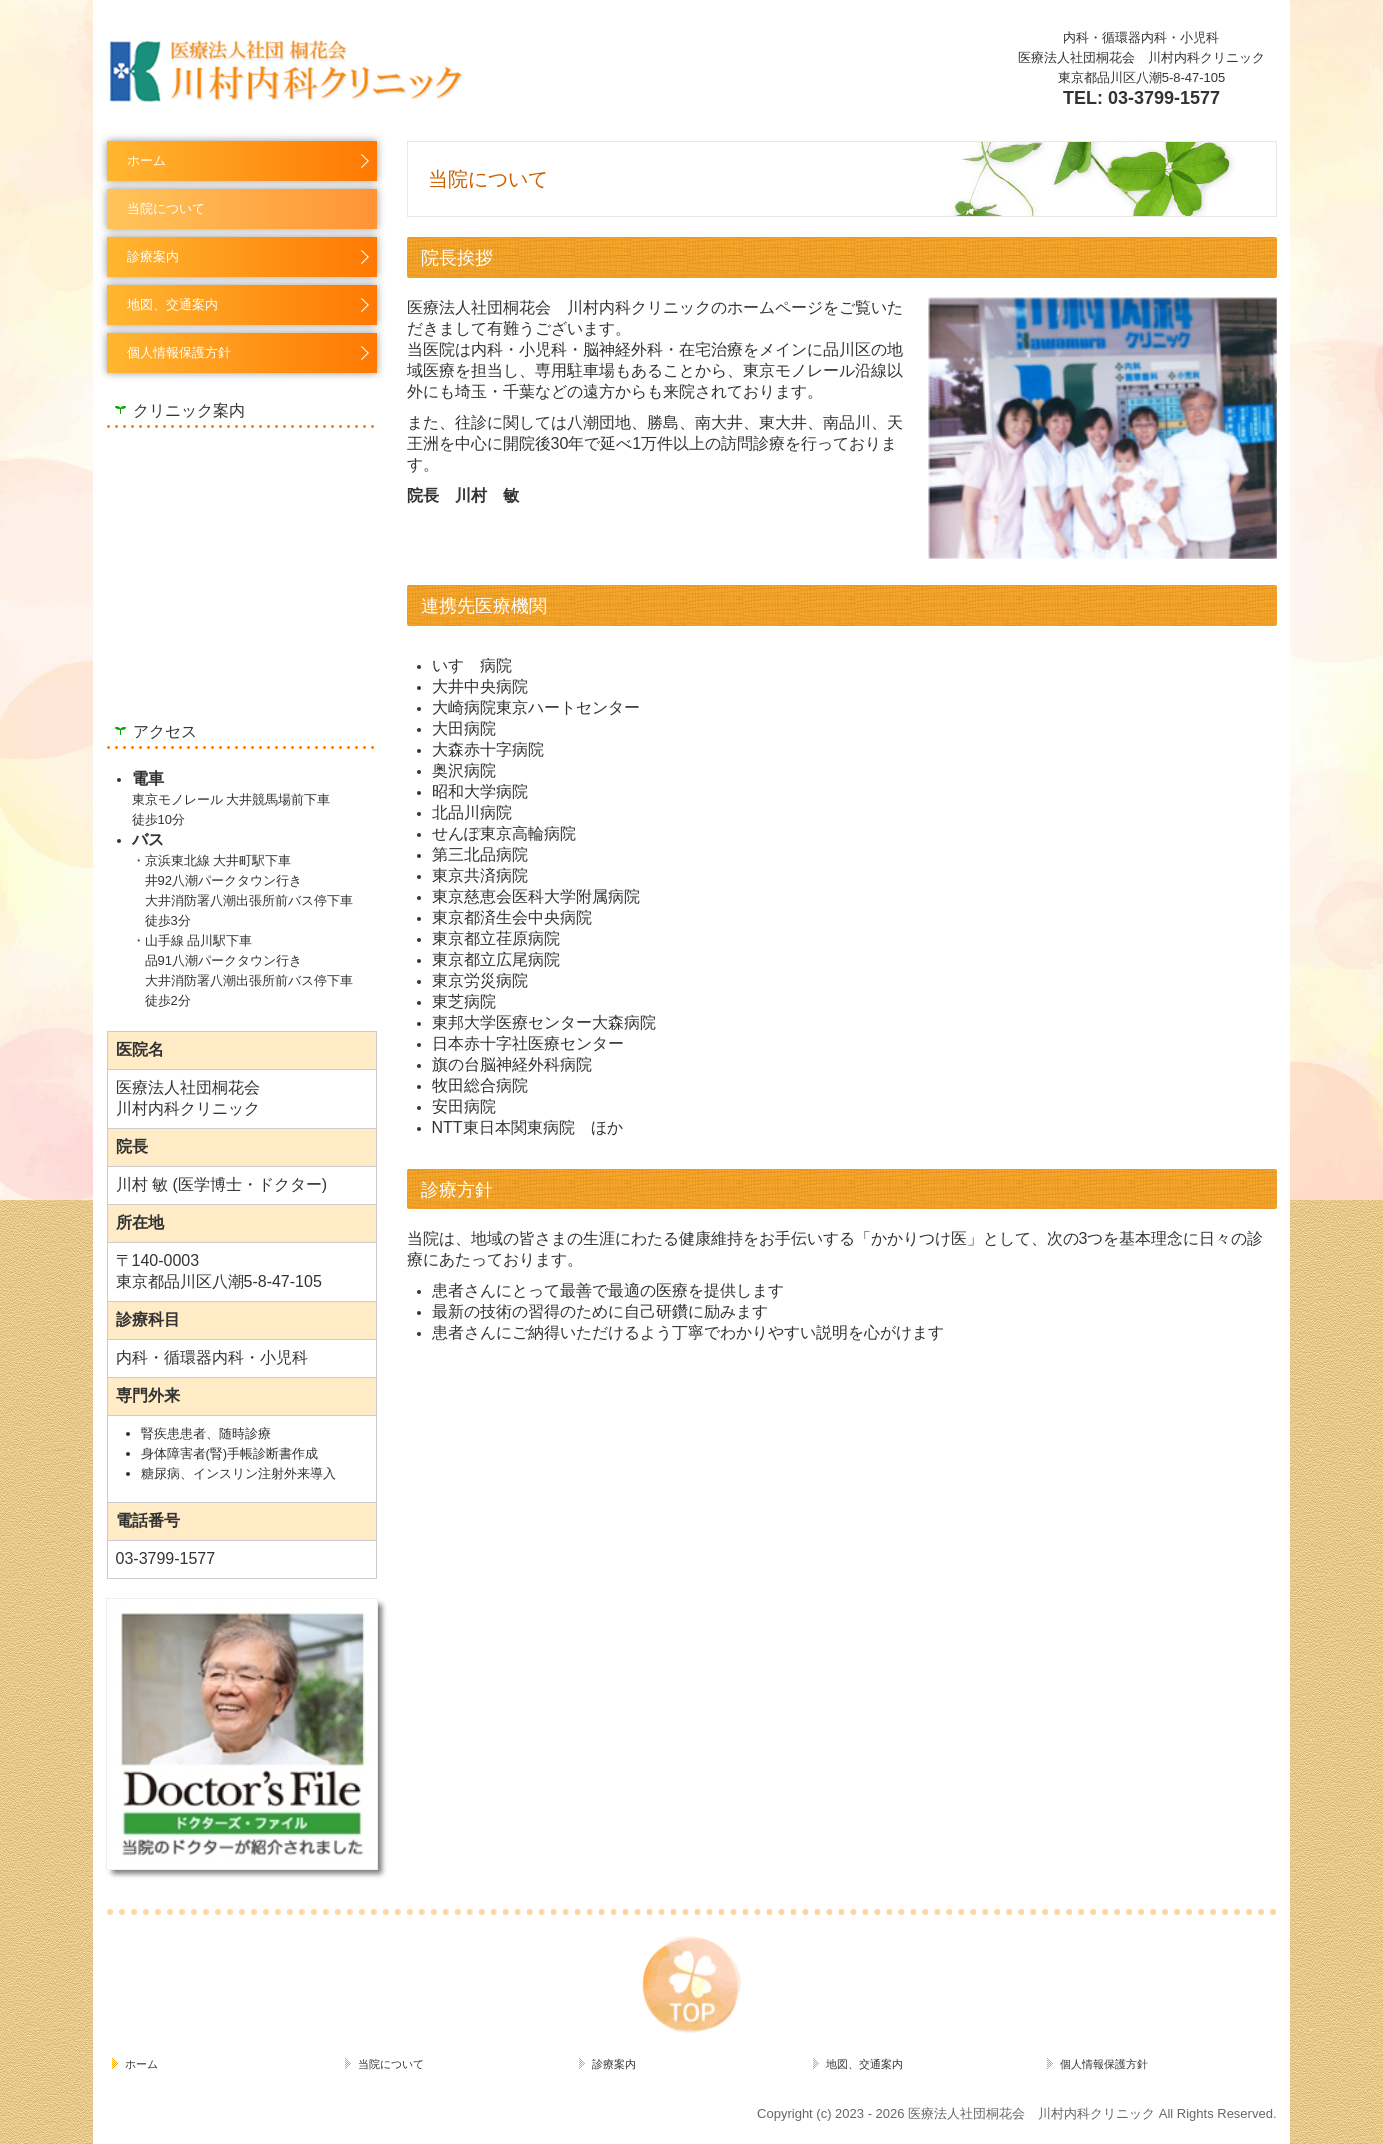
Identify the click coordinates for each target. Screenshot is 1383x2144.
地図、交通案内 (172, 304)
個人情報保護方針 (179, 352)
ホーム (146, 160)
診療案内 (153, 256)
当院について (166, 208)
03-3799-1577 (1164, 98)
